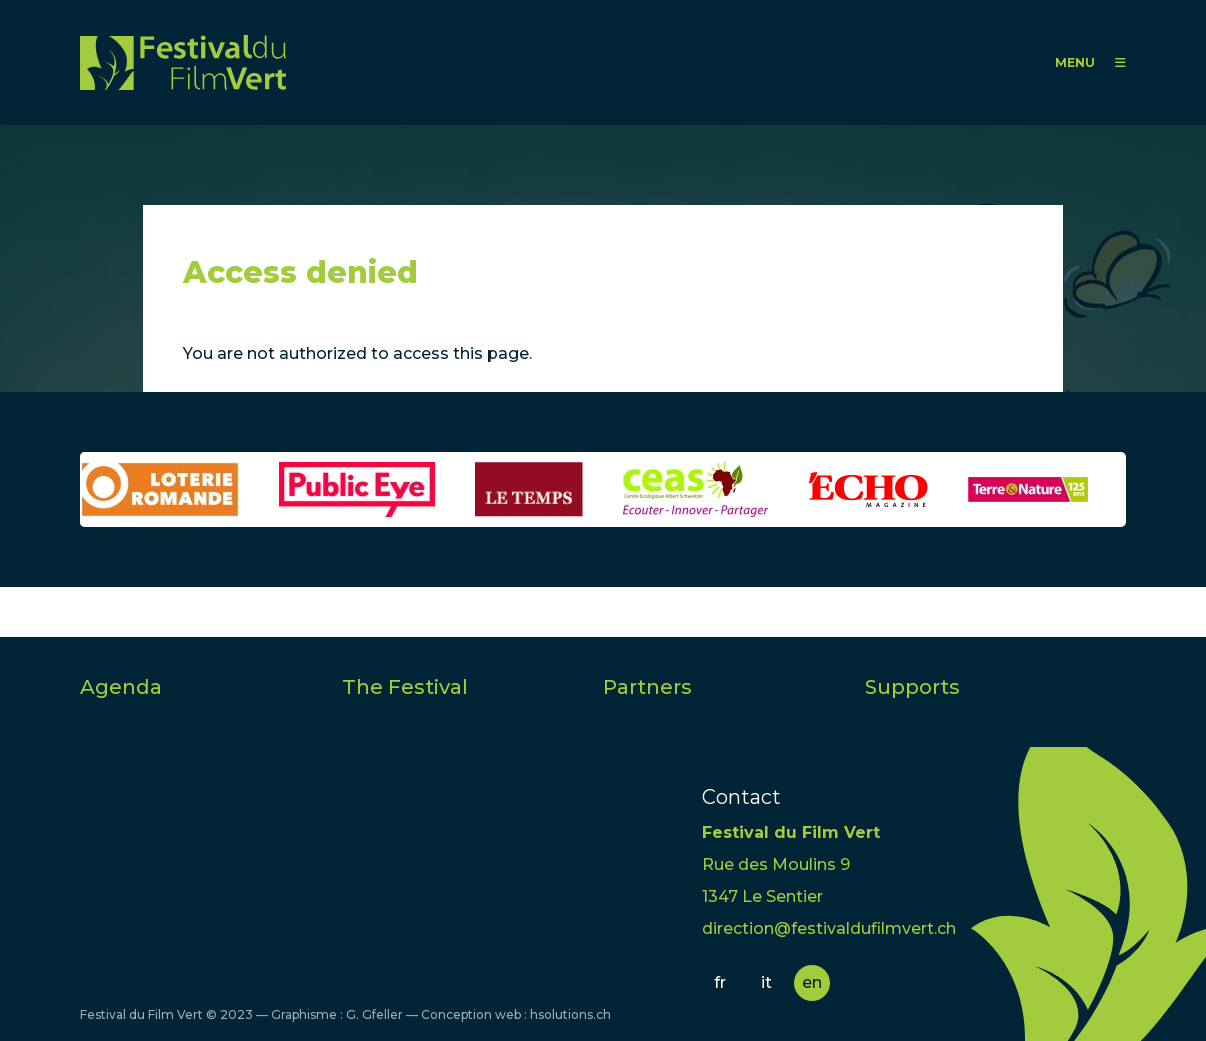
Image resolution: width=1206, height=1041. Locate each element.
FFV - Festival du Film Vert (183, 62)
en (812, 982)
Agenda (121, 687)
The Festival (405, 687)
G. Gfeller (374, 1014)
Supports (912, 687)
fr (720, 982)
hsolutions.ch (570, 1014)
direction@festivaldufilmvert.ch (829, 928)
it (766, 982)
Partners (647, 687)
